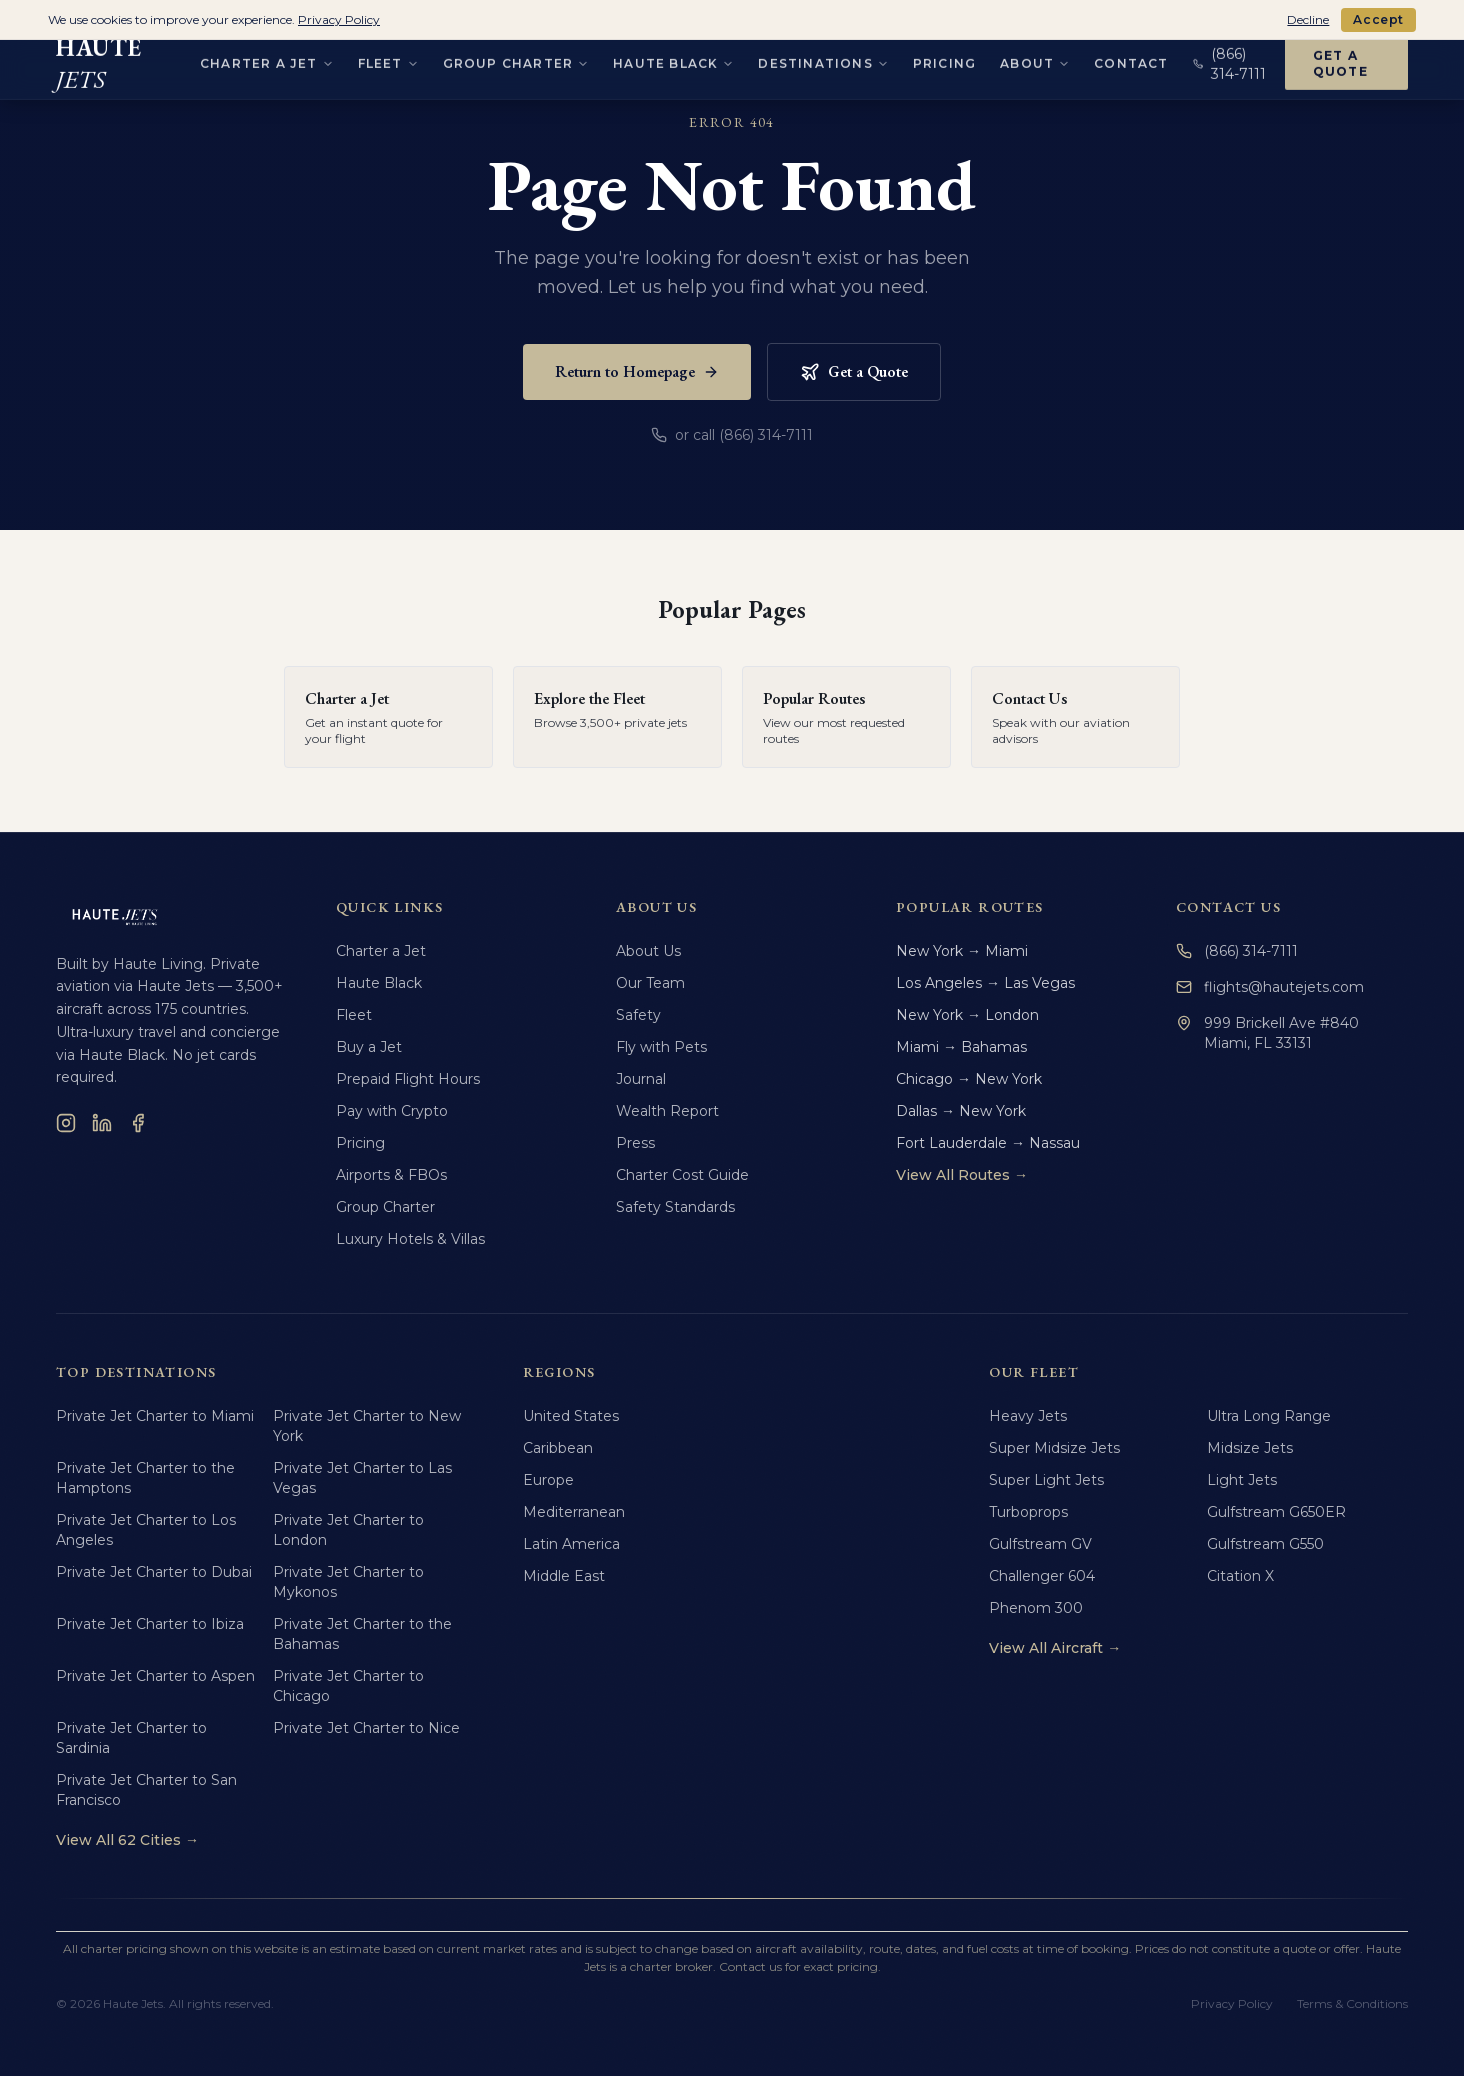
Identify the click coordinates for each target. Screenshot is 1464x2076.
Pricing (360, 1143)
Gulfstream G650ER (1276, 1512)
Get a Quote (854, 371)
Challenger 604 (1042, 1576)
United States (571, 1416)
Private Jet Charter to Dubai (154, 1572)
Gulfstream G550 (1265, 1544)
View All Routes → (962, 1175)
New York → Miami (962, 951)
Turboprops (1028, 1512)
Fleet (354, 1015)
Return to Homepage (637, 371)
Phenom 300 (1036, 1608)
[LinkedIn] (102, 1123)
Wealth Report (667, 1111)
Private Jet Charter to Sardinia (131, 1738)
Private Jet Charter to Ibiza (150, 1624)
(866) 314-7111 (1237, 951)
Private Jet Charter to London (348, 1530)
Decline (1308, 19)
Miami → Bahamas (961, 1047)
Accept (1378, 19)
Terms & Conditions (1352, 2003)
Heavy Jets (1028, 1416)
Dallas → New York (961, 1111)
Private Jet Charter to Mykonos (348, 1582)
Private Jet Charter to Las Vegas (362, 1478)
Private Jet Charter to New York (367, 1426)
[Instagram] (66, 1123)
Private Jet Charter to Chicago (348, 1686)
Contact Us (1228, 907)
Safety (638, 1015)
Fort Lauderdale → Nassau (988, 1143)
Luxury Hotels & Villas (410, 1239)
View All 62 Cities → (127, 1840)
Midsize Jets (1250, 1448)
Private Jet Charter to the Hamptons (145, 1478)
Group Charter (385, 1207)
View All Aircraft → (1055, 1648)
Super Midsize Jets (1054, 1448)
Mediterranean (574, 1512)
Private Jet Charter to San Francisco (146, 1790)
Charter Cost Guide (682, 1175)
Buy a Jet (369, 1047)
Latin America (571, 1544)
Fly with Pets (661, 1047)
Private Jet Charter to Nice (366, 1728)
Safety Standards (675, 1207)
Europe (548, 1480)
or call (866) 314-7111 (732, 435)
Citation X (1240, 1576)
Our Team (650, 983)
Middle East (564, 1576)
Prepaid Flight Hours (408, 1079)
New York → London (967, 1015)
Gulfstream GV (1040, 1544)
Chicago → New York (969, 1079)
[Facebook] (138, 1123)
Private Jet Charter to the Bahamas (362, 1634)
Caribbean (558, 1448)
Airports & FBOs (391, 1175)
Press (635, 1143)
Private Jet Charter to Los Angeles (146, 1530)
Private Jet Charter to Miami (155, 1416)
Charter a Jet (381, 951)
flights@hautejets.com (1270, 987)
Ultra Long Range (1269, 1416)
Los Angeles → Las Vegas (985, 983)
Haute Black (379, 983)
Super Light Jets (1046, 1480)
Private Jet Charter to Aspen (155, 1676)
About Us (648, 951)
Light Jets (1242, 1480)
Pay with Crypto (392, 1111)
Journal (641, 1079)
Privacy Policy (1232, 2003)
